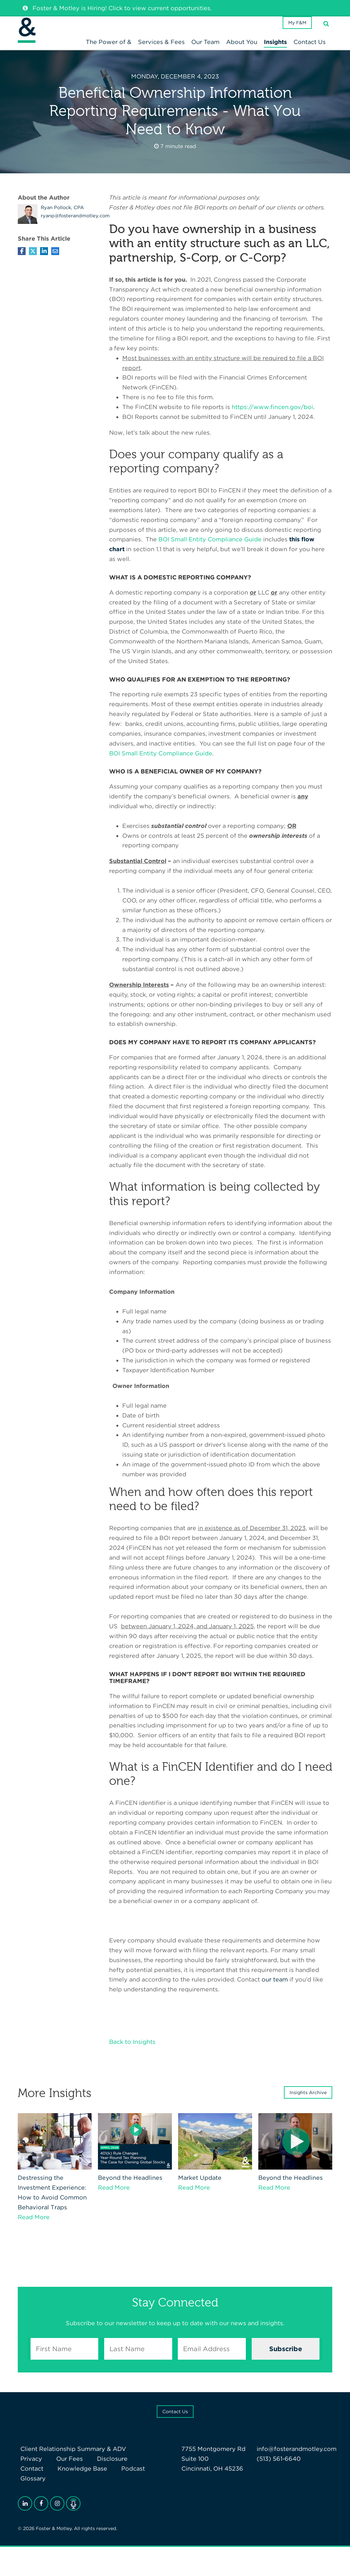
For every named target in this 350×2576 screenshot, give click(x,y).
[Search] (326, 31)
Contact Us (175, 2423)
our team (275, 1990)
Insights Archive (308, 2103)
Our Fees (62, 2470)
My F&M (294, 30)
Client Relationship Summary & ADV (71, 2460)
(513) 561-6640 (279, 2470)
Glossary (122, 2480)
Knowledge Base (42, 2480)
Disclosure (99, 2470)
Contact (135, 2470)
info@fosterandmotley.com (297, 2460)
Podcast (88, 2480)
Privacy (28, 2470)
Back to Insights (132, 2053)
